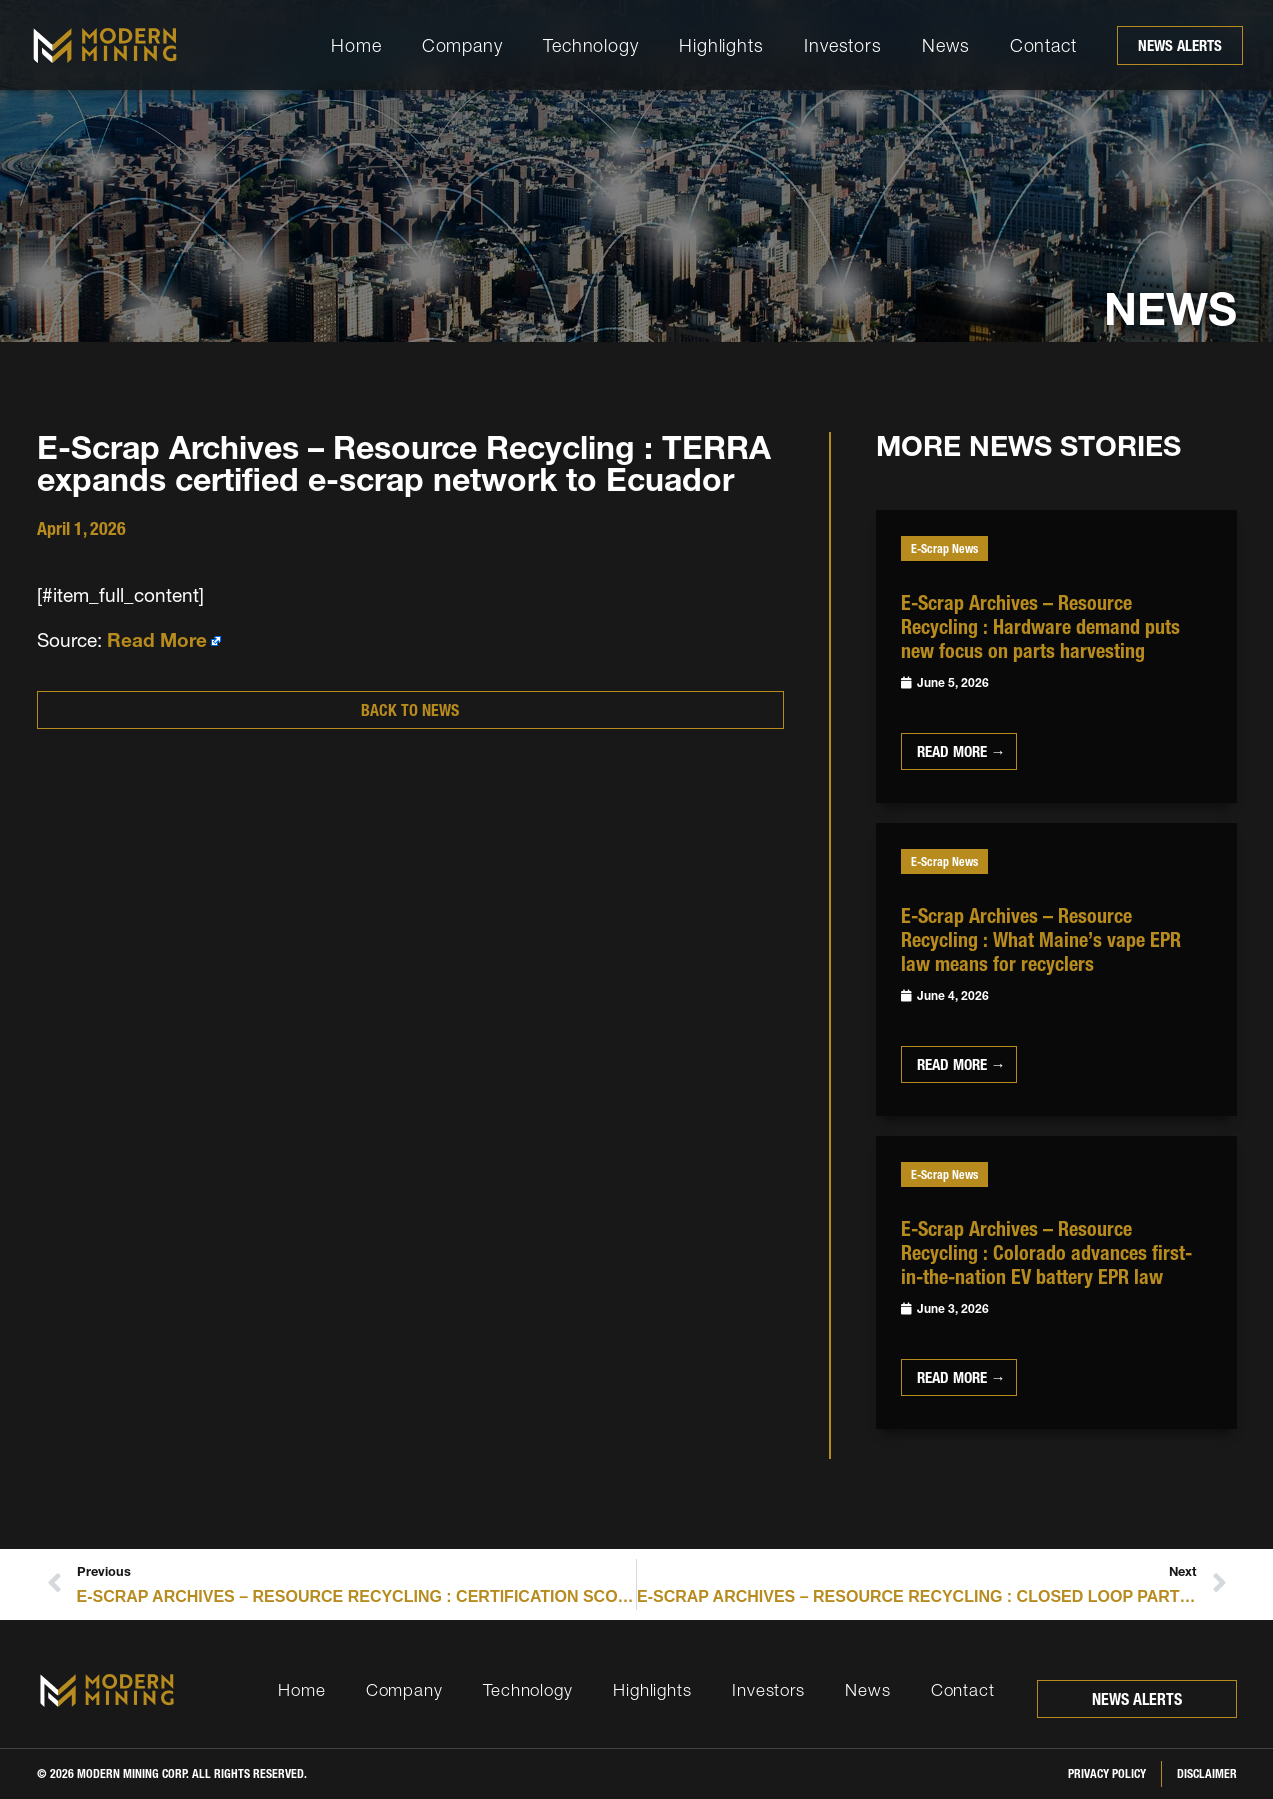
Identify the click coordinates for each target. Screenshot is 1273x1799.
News (946, 45)
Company (462, 45)
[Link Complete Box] (1056, 656)
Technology (591, 45)
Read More (157, 640)
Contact (1043, 45)
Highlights (721, 45)
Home (356, 45)
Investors (843, 45)
